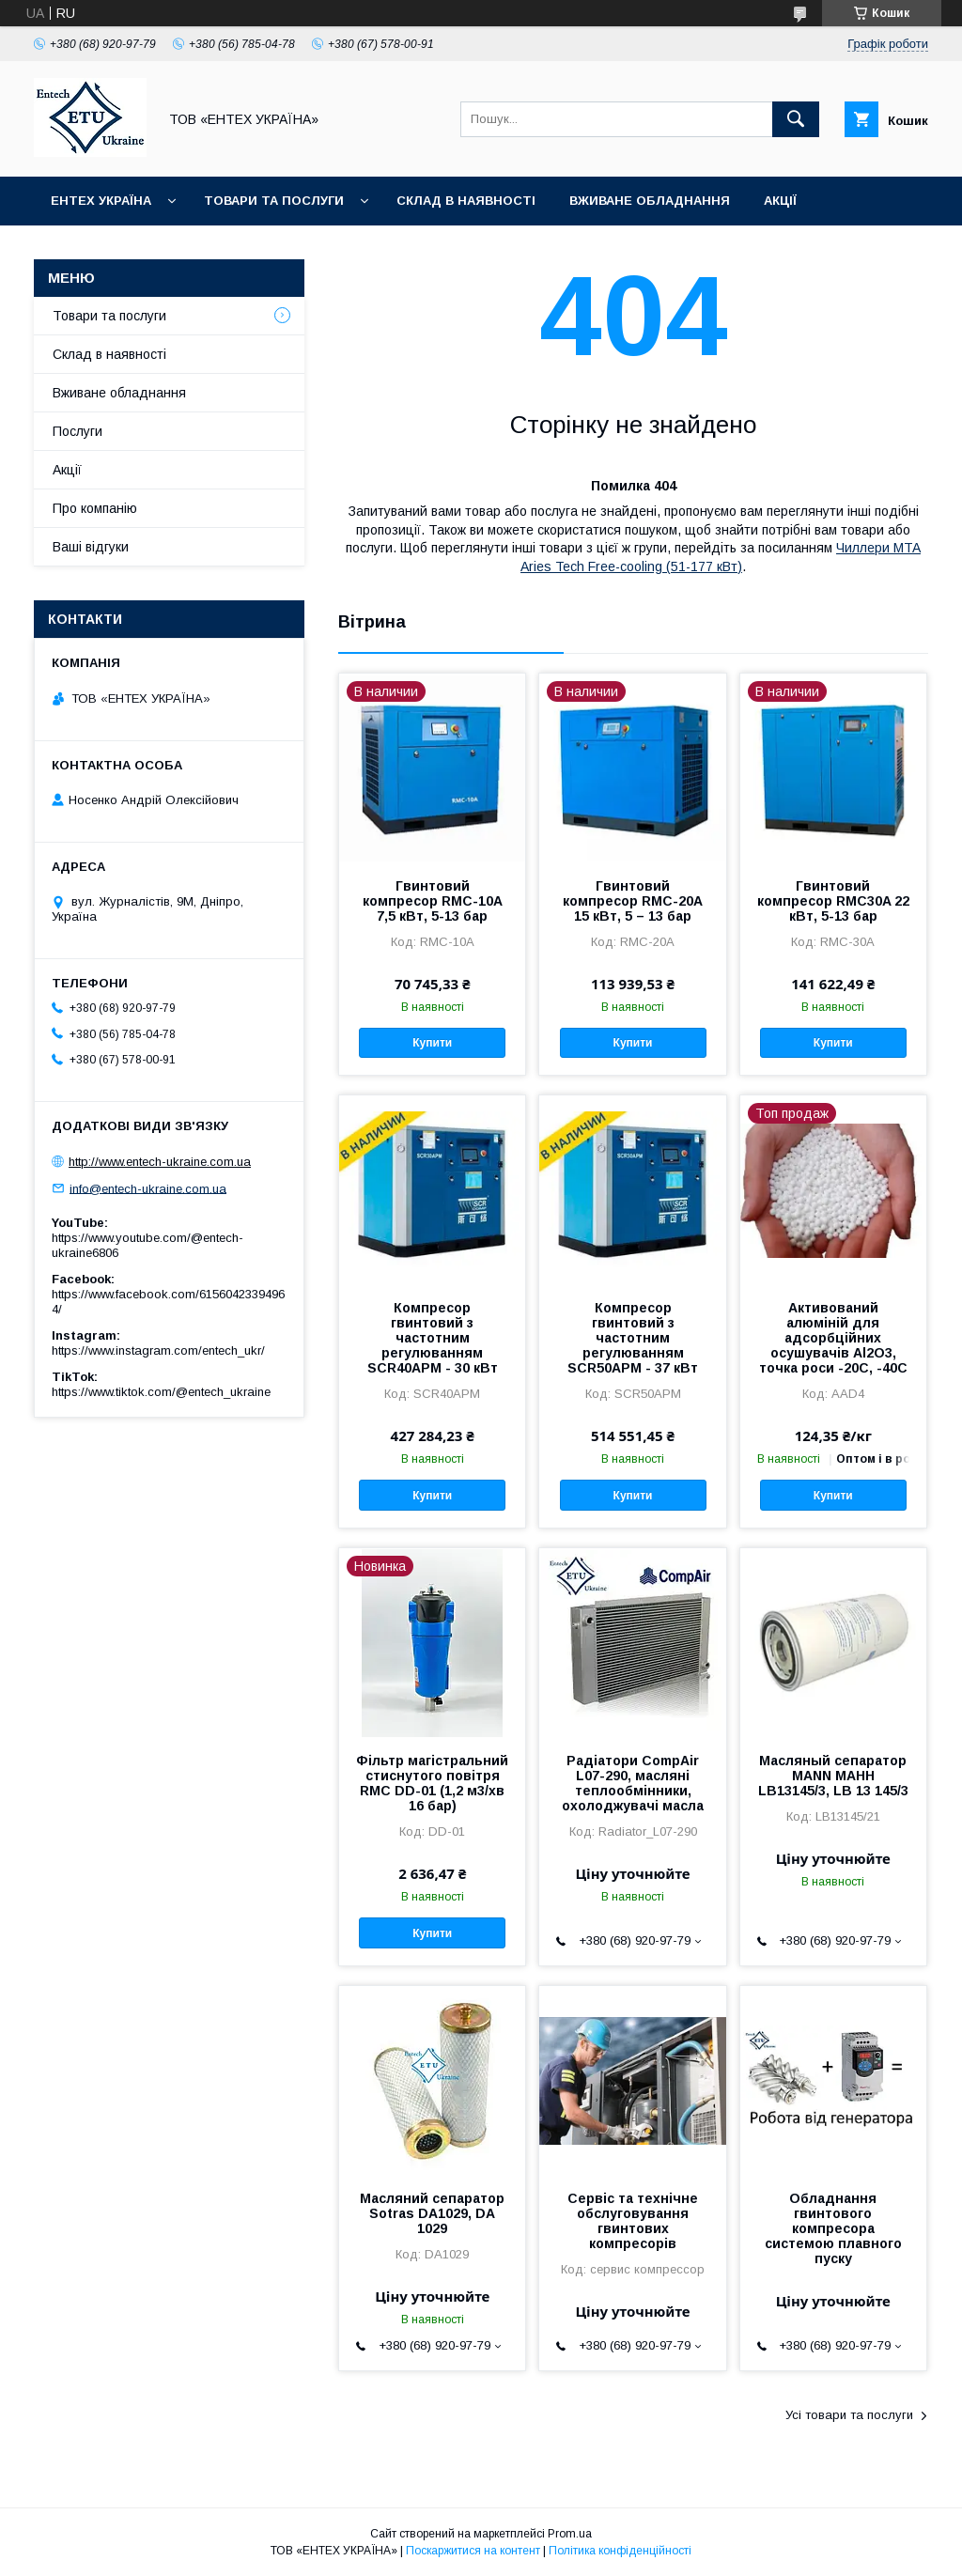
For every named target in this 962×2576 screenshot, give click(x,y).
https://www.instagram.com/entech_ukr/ (158, 1350)
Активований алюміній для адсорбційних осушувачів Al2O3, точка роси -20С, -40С (833, 1337)
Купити (432, 1042)
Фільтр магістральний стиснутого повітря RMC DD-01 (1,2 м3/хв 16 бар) (432, 1783)
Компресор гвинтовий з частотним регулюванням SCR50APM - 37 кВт (632, 1337)
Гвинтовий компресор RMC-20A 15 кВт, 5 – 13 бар (633, 900)
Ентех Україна (101, 201)
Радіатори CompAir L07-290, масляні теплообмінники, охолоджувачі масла (633, 1783)
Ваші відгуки (91, 546)
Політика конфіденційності (620, 2550)
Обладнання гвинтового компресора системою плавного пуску (833, 2228)
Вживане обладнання (649, 201)
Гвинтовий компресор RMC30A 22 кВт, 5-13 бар (833, 900)
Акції (780, 201)
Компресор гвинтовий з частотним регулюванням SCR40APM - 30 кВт (432, 1337)
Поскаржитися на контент (473, 2550)
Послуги (77, 431)
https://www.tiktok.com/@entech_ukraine (161, 1392)
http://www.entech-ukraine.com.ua (160, 1162)
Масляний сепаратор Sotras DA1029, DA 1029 (432, 2213)
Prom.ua (570, 2533)
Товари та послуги (274, 201)
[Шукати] (795, 119)
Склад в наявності (465, 201)
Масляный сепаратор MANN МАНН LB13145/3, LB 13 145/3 (833, 1775)
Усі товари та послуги (849, 2415)
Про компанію (95, 508)
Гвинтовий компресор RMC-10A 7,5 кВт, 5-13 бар (433, 900)
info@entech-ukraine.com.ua (148, 1188)
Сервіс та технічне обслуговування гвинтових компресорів (632, 2221)
